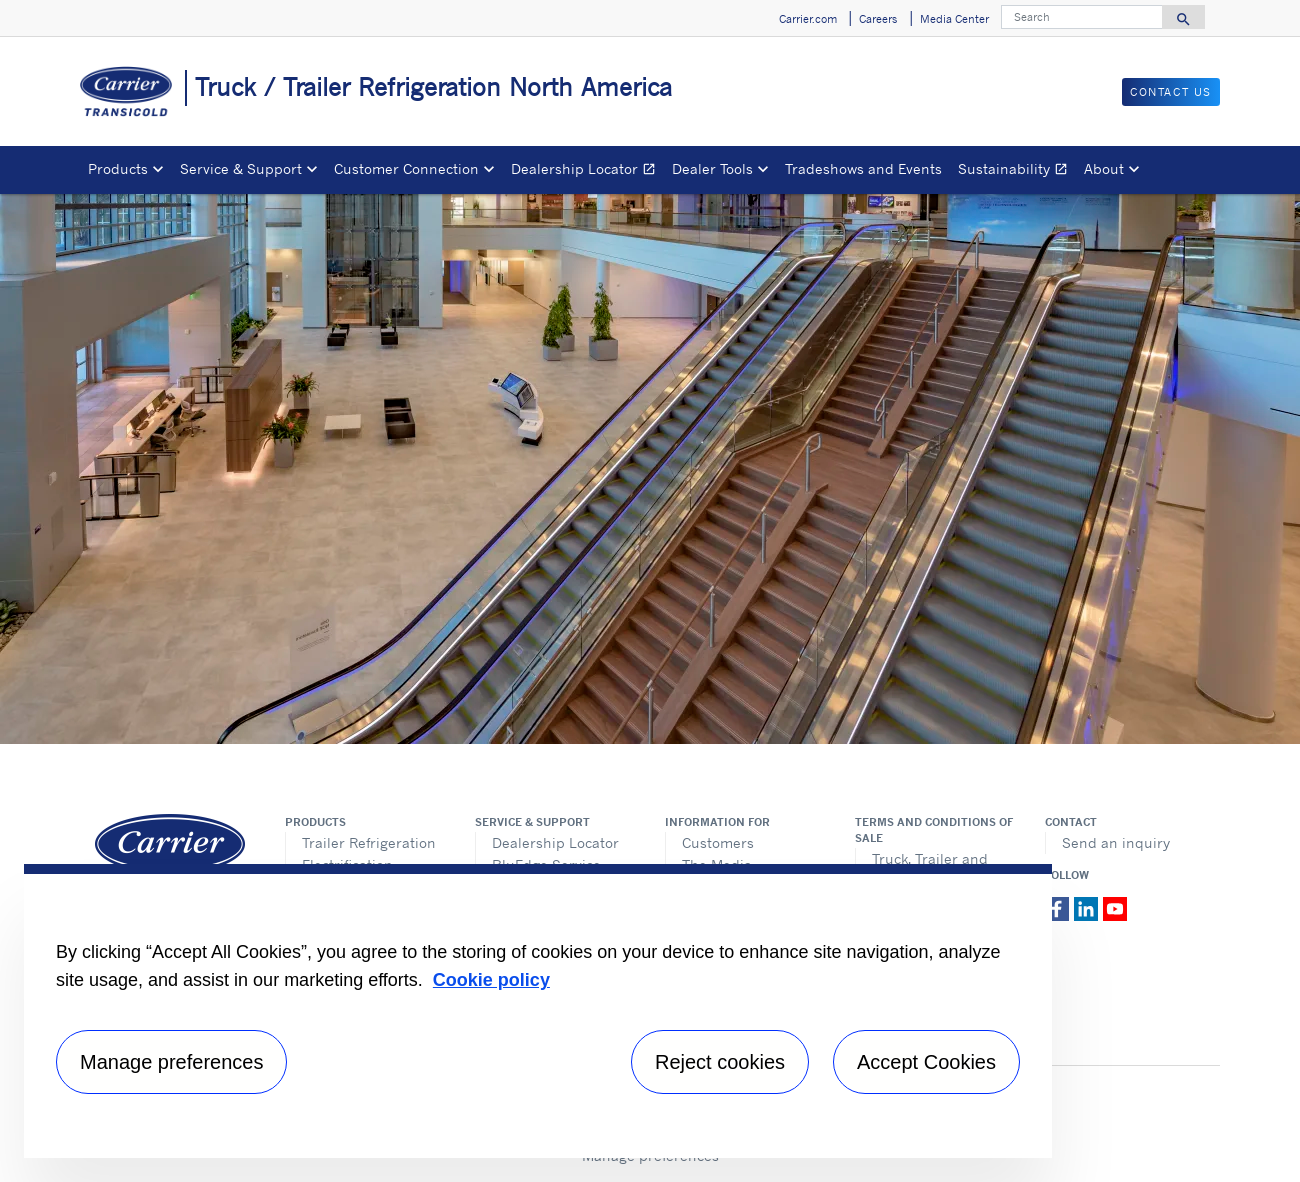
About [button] (1104, 168)
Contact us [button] (1171, 92)
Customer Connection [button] (406, 168)
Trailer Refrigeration (369, 842)
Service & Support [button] (241, 168)
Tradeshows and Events (863, 168)
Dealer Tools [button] (712, 168)
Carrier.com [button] (808, 19)
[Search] (1082, 17)
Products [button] (118, 168)
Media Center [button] (954, 19)
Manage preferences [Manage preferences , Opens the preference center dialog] (171, 1062)
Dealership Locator (587, 171)
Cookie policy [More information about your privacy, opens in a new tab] (491, 980)
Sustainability (1017, 171)
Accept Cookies (926, 1062)
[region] (538, 1011)
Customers (718, 842)
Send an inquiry (1116, 842)
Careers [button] (878, 19)
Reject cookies (720, 1062)
